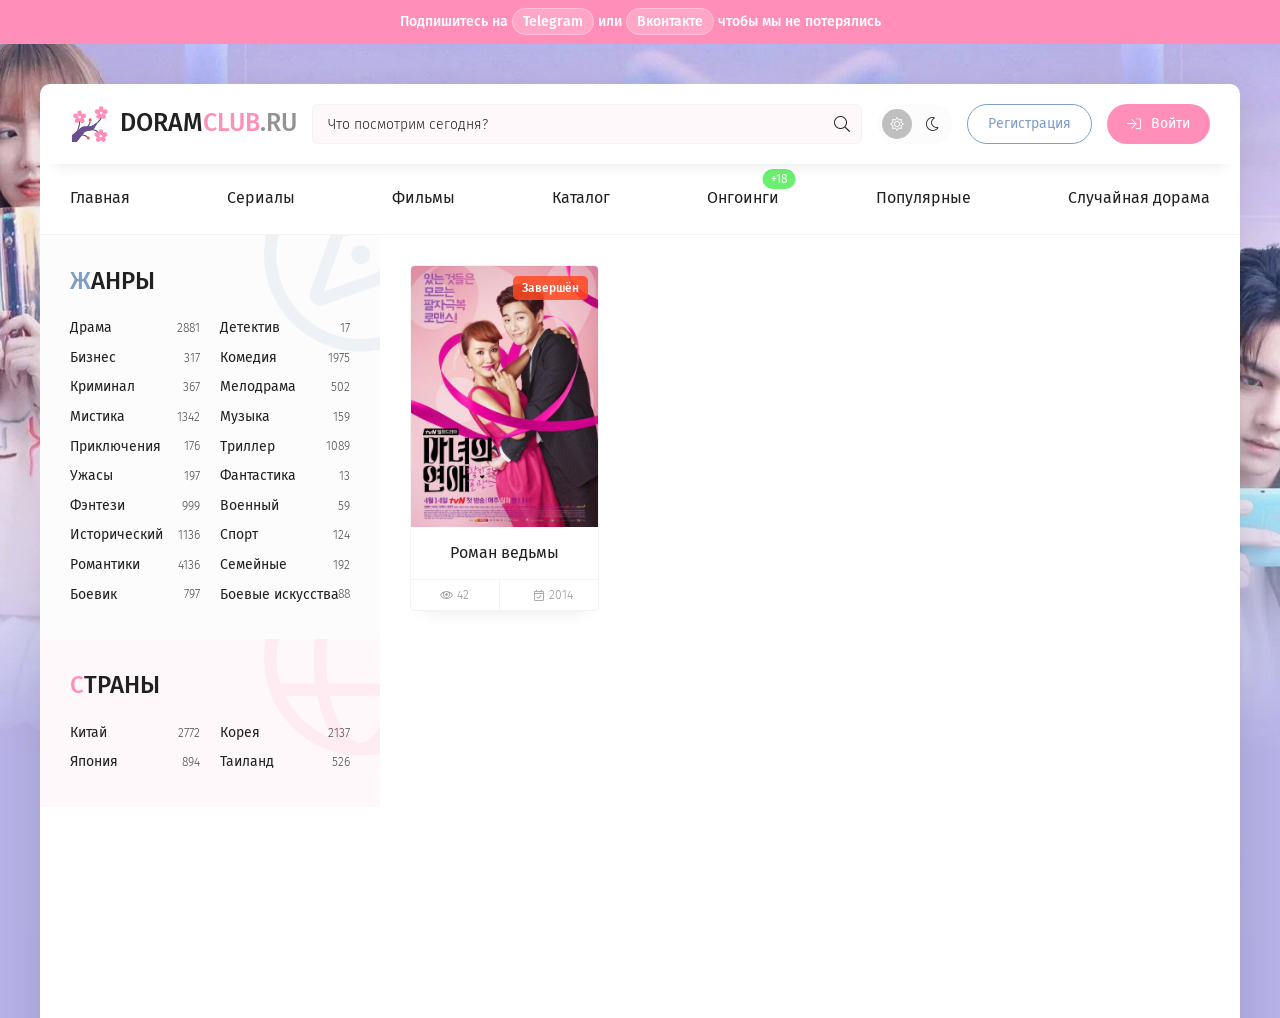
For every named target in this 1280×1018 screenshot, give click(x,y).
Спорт (239, 534)
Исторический (116, 534)
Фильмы (423, 197)
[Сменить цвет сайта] (914, 124)
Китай (88, 732)
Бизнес (93, 357)
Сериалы (261, 197)
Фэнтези (97, 505)
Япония (94, 761)
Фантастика (258, 475)
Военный (249, 505)
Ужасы (91, 475)
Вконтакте (670, 21)
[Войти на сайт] (1158, 124)
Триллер (247, 446)
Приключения (115, 446)
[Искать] (842, 124)
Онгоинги (743, 188)
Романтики (105, 564)
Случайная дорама (1139, 197)
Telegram (553, 21)
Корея (240, 732)
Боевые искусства (279, 594)
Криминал (102, 386)
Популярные (923, 197)
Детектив (250, 327)
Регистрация (1029, 123)
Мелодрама (258, 386)
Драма (91, 327)
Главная (100, 197)
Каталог (581, 197)
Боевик (93, 594)
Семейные (253, 564)
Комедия (248, 357)
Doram (208, 123)
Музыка (245, 416)
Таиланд (247, 761)
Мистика (97, 416)
